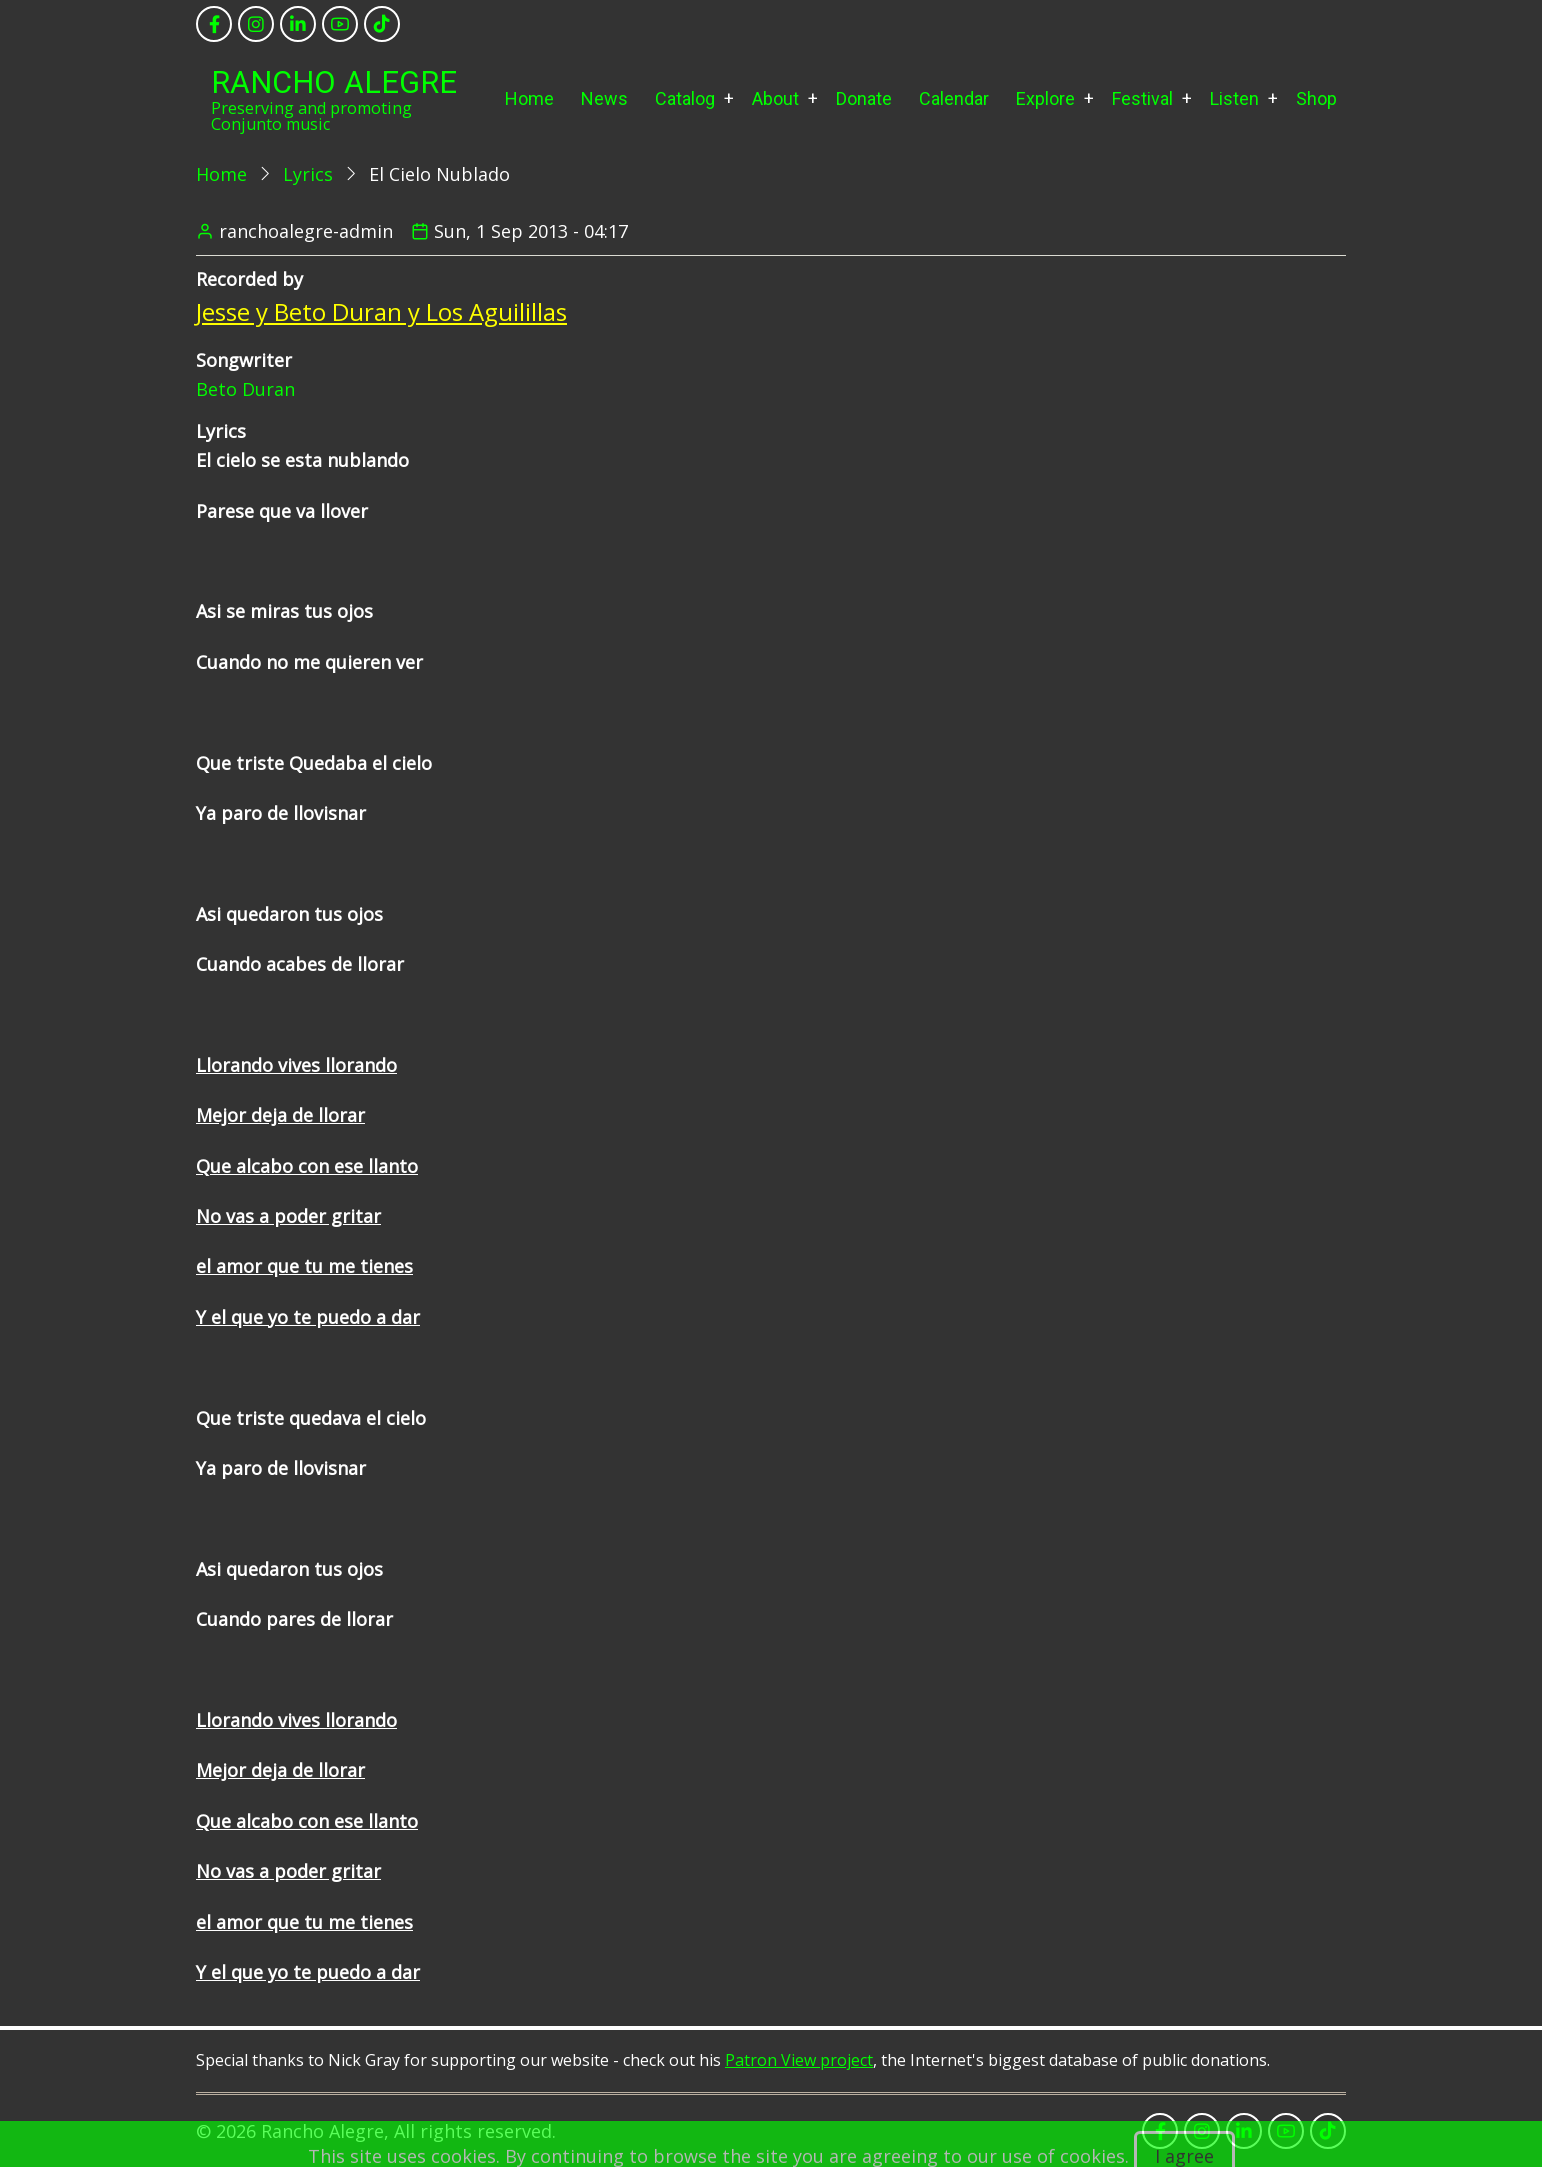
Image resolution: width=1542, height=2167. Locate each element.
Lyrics (308, 174)
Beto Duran (245, 389)
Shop (1316, 98)
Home (529, 98)
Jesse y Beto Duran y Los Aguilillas (381, 311)
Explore (1045, 98)
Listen (1234, 98)
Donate (864, 98)
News (604, 98)
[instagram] (256, 24)
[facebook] (214, 24)
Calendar (954, 98)
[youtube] (340, 24)
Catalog (685, 98)
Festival (1142, 98)
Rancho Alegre (334, 82)
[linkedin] (298, 24)
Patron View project (799, 2060)
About (775, 98)
